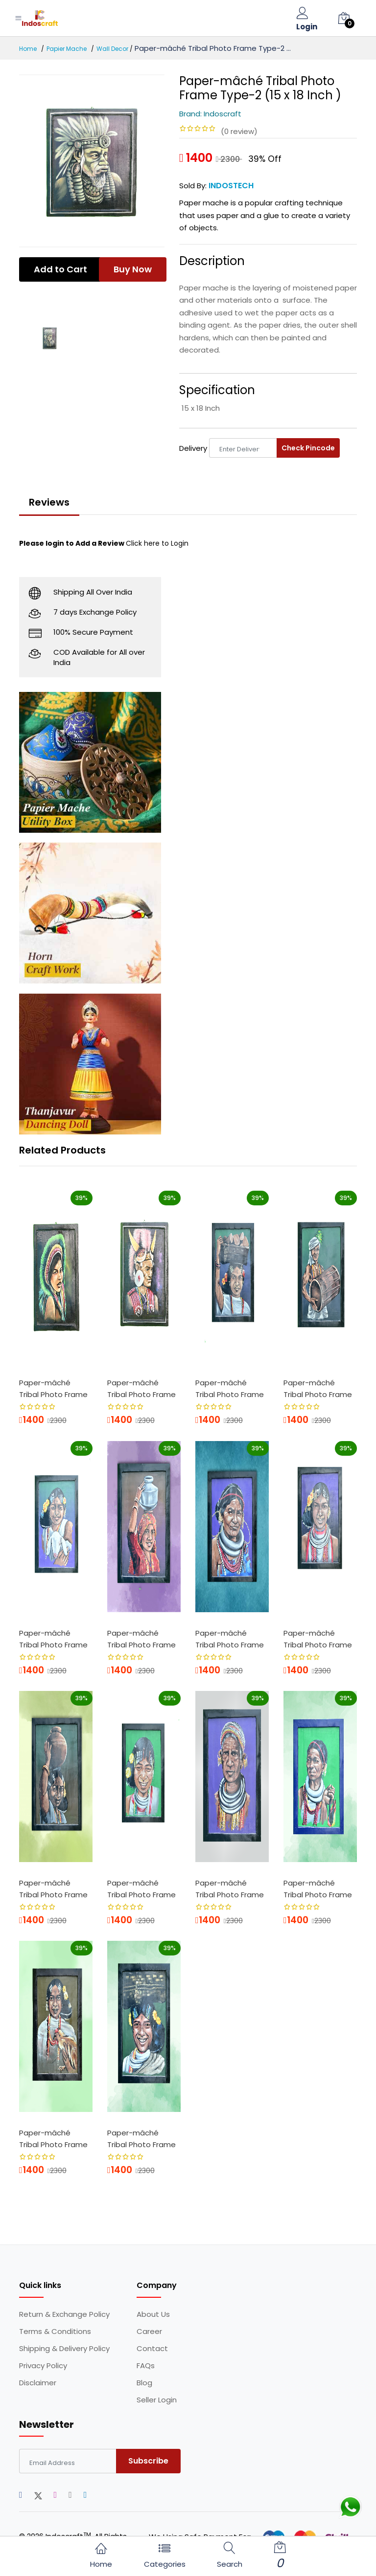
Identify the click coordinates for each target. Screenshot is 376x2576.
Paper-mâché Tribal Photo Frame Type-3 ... (141, 1390)
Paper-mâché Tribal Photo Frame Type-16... (317, 1890)
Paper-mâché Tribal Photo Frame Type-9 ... (317, 1640)
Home (28, 48)
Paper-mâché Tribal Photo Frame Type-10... (53, 1890)
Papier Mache (67, 48)
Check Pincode (308, 448)
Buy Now (133, 269)
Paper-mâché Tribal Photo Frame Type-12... (141, 2140)
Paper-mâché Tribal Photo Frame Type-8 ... (229, 1640)
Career (149, 2331)
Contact (152, 2349)
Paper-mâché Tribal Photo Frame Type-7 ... (141, 1640)
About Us (153, 2314)
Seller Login (157, 2400)
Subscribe (148, 2460)
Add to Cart (60, 269)
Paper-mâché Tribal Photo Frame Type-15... (53, 2140)
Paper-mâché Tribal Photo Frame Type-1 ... (53, 1390)
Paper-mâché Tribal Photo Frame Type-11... (141, 1890)
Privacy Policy (43, 2366)
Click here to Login (157, 543)
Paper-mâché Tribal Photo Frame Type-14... (229, 1890)
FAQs (146, 2366)
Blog (144, 2383)
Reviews (49, 502)
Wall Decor (112, 48)
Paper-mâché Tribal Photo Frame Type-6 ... (53, 1640)
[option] (91, 160)
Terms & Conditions (55, 2331)
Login (306, 26)
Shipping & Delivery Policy (64, 2349)
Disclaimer (37, 2383)
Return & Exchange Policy (64, 2314)
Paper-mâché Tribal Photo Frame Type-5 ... (229, 1390)
